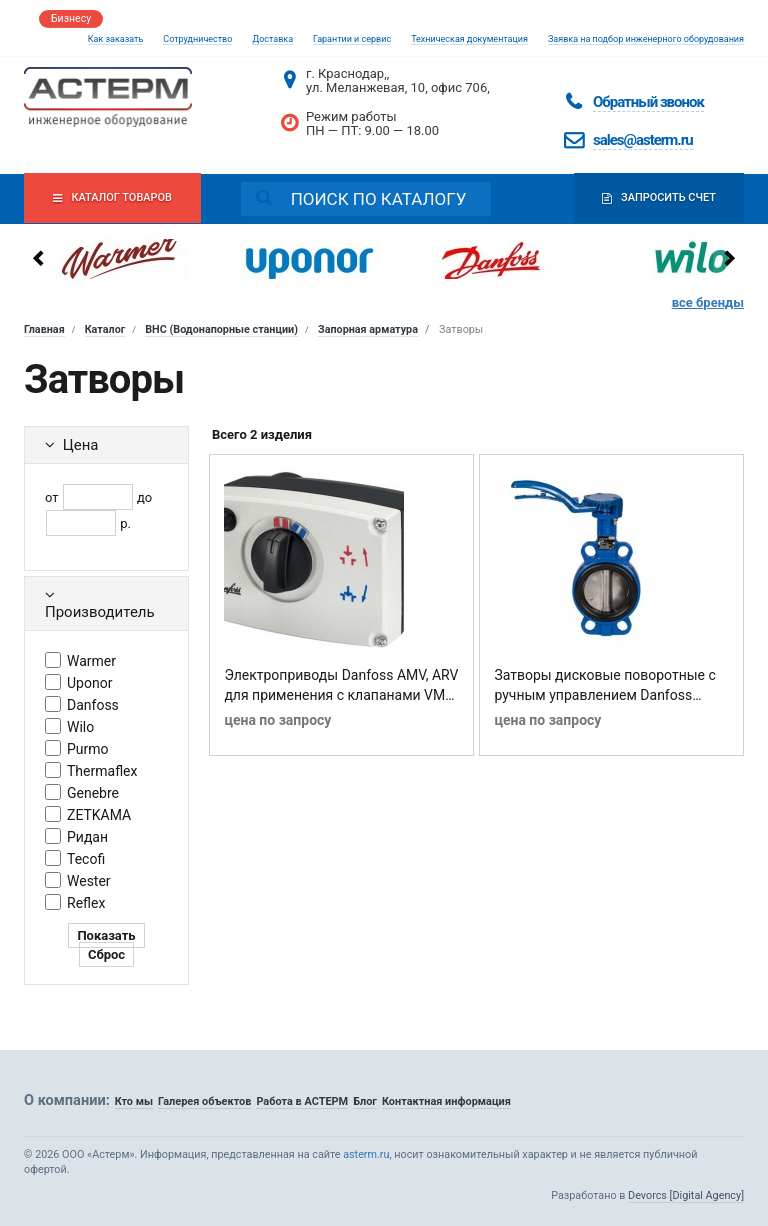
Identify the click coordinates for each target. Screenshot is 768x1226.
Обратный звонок (648, 102)
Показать (106, 935)
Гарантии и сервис (352, 39)
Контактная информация (446, 1101)
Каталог (105, 329)
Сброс (106, 954)
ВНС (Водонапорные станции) (221, 329)
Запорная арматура (368, 329)
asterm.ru (366, 1154)
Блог (365, 1101)
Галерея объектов (204, 1101)
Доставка (272, 39)
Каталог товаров (122, 199)
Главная (44, 329)
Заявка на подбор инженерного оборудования (646, 39)
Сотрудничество (197, 39)
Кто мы (134, 1101)
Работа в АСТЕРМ (302, 1101)
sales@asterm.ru (643, 140)
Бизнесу (71, 18)
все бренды (708, 302)
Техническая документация (469, 39)
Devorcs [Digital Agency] (686, 1195)
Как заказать (116, 39)
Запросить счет (648, 199)
